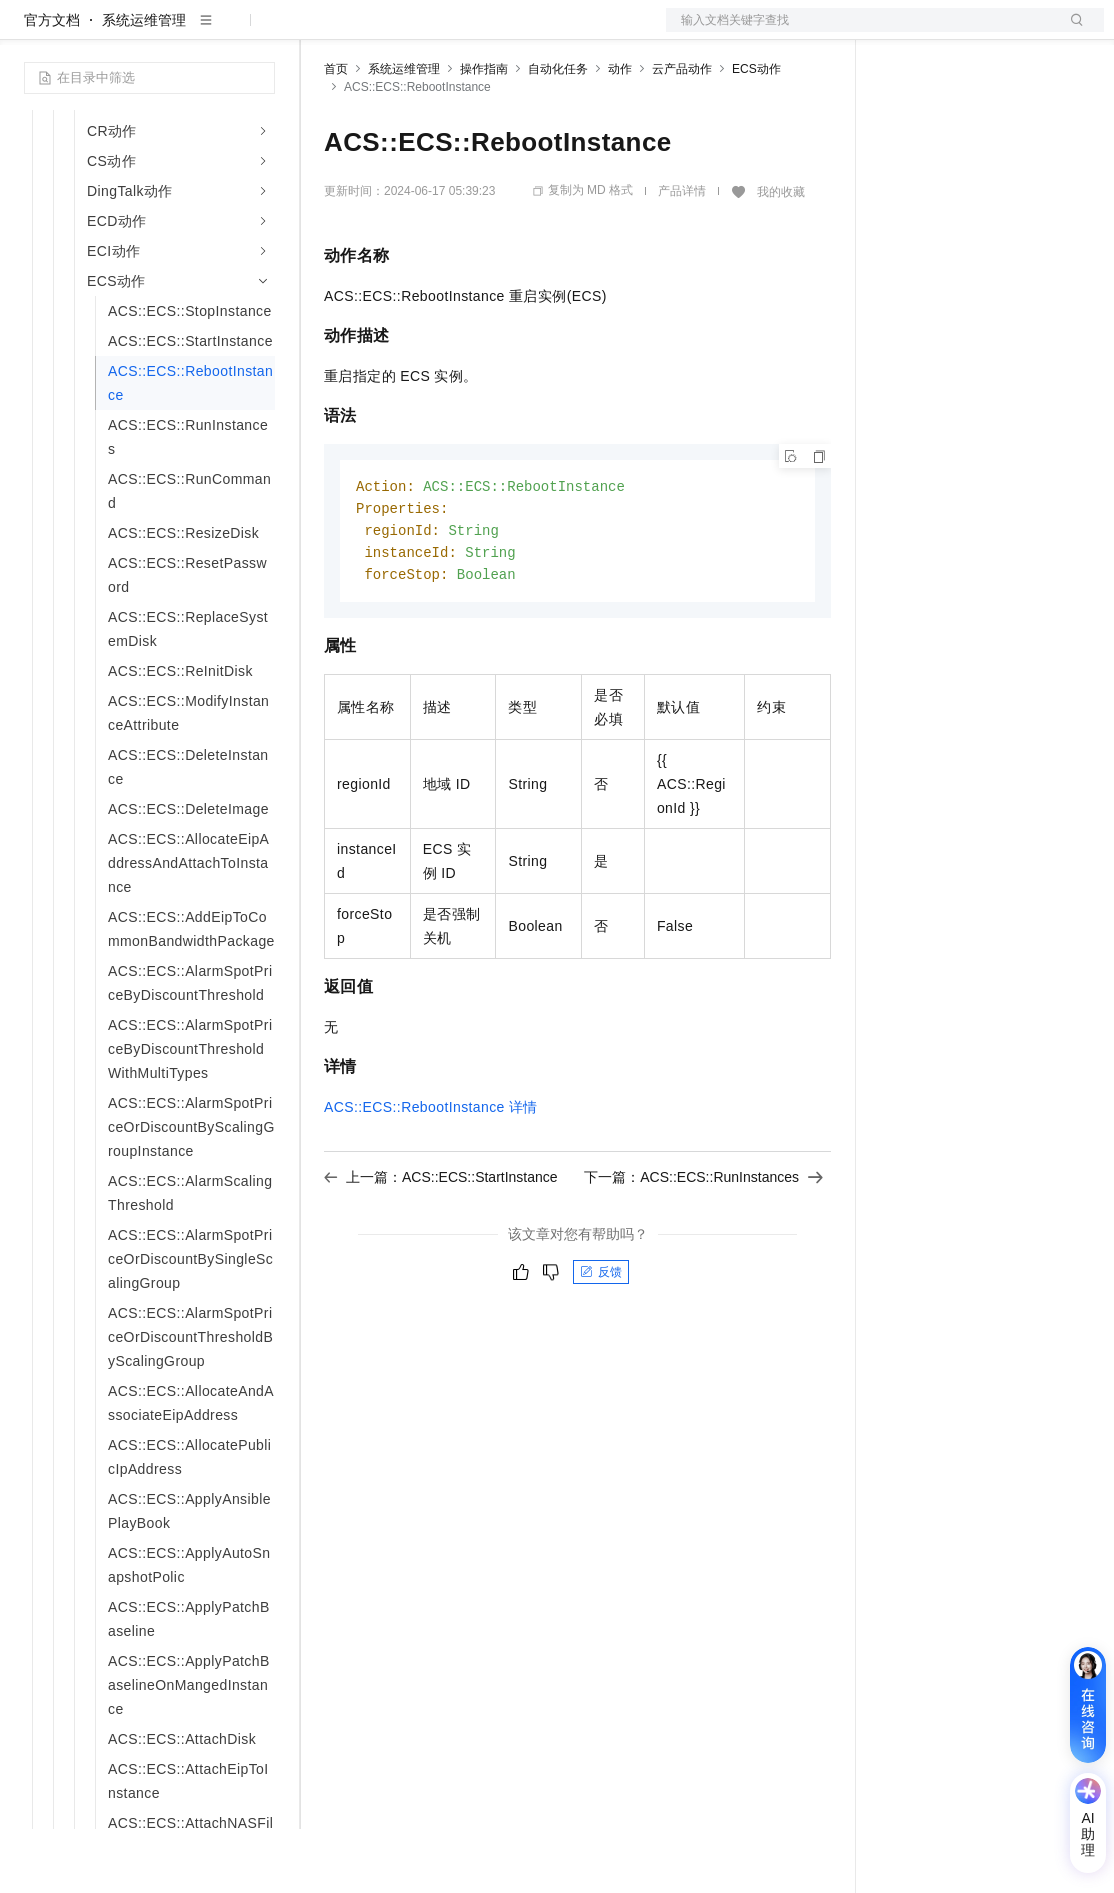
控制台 (950, 32)
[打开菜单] (32, 32)
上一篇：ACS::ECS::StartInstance (441, 1246)
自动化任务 (558, 133)
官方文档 (52, 84)
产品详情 (682, 255)
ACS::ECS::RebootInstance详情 (431, 1176)
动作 (620, 133)
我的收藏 (781, 256)
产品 (260, 32)
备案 (902, 32)
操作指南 (484, 133)
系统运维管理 (144, 84)
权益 (384, 32)
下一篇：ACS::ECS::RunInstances (703, 1246)
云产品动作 (682, 133)
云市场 (487, 32)
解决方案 (322, 32)
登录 (1071, 32)
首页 (336, 133)
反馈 (601, 1341)
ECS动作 (756, 133)
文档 (860, 32)
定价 (432, 32)
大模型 (205, 32)
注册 (998, 32)
